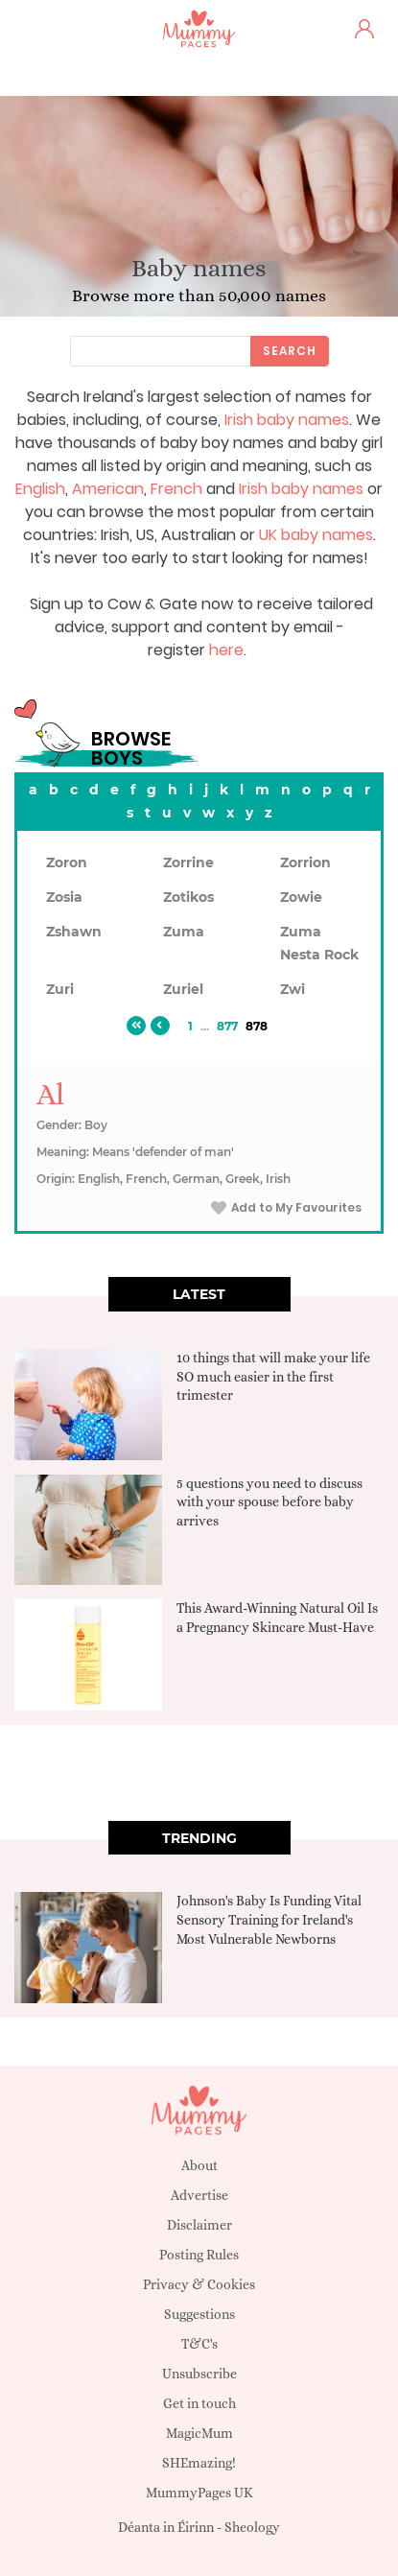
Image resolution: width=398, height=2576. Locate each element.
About (199, 2165)
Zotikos (188, 897)
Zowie (301, 897)
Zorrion (305, 862)
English (40, 489)
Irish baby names (286, 420)
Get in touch (199, 2403)
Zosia (64, 897)
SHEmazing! (199, 2462)
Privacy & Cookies (199, 2284)
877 (227, 1026)
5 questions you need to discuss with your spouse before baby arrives (269, 1502)
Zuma (183, 931)
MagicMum (199, 2433)
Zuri (60, 989)
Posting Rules (199, 2254)
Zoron (66, 862)
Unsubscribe (199, 2373)
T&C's (199, 2343)
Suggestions (199, 2314)
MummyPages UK (199, 2492)
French (176, 489)
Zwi (292, 989)
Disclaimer (199, 2225)
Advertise (199, 2195)
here (226, 650)
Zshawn (74, 931)
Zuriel (183, 989)
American (108, 489)
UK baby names (316, 535)
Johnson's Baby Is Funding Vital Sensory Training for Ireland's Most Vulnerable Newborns (269, 1919)
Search (289, 351)
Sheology (252, 2527)
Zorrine (188, 862)
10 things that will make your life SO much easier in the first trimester (273, 1376)
